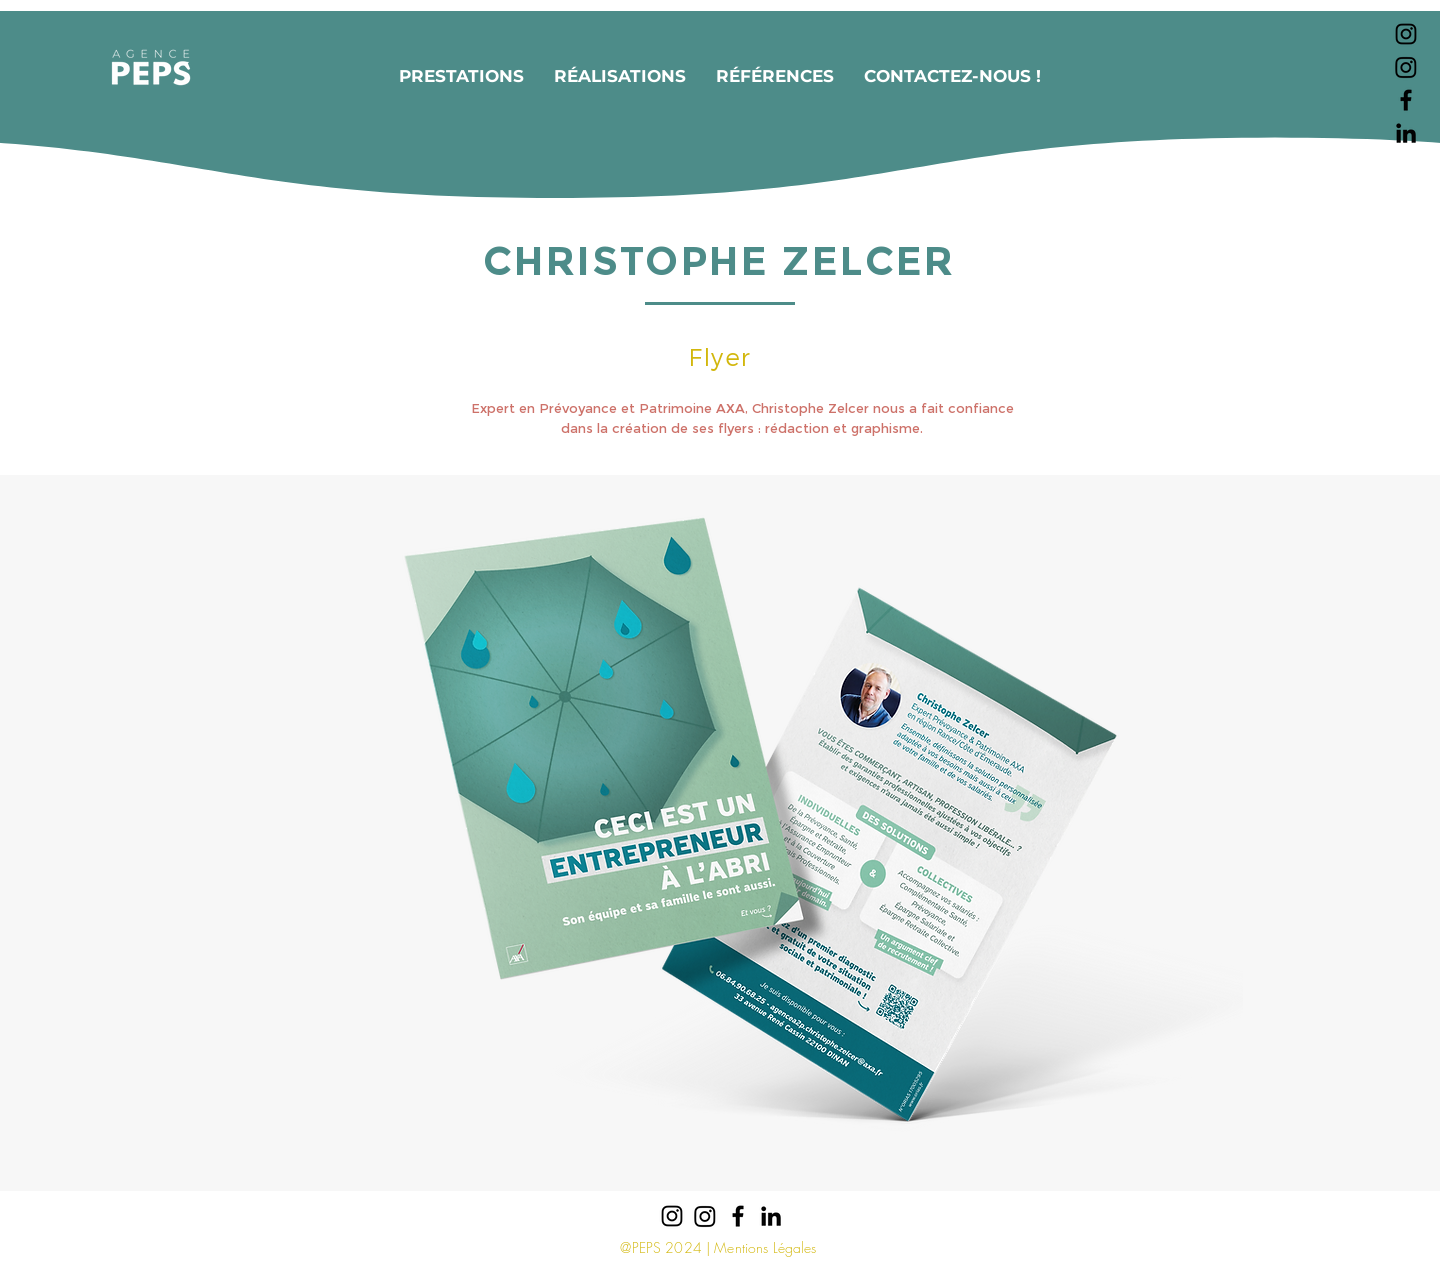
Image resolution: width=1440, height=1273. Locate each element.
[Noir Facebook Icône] (1406, 100)
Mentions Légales (765, 1247)
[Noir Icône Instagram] (1406, 34)
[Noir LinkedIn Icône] (1406, 133)
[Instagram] (1406, 67)
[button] (461, 76)
